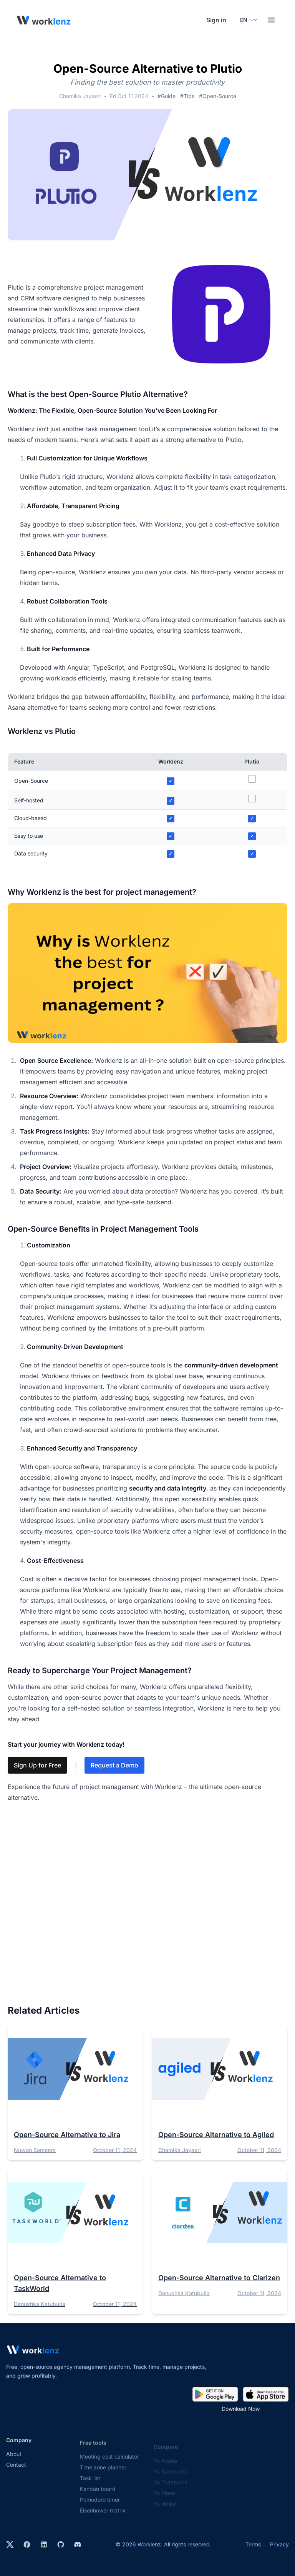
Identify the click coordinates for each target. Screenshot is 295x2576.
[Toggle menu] (271, 20)
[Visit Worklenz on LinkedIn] (44, 2544)
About (14, 2459)
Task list (90, 2484)
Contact (16, 2469)
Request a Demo (114, 1765)
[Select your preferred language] (247, 20)
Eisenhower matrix (103, 2516)
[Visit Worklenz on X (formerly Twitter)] (10, 2544)
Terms (253, 2544)
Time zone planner (103, 2473)
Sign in (216, 20)
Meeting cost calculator (109, 2462)
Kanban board (98, 2495)
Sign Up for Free (37, 1765)
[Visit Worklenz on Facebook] (27, 2544)
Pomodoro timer (100, 2506)
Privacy (279, 2544)
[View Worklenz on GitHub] (61, 2544)
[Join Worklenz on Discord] (77, 2544)
